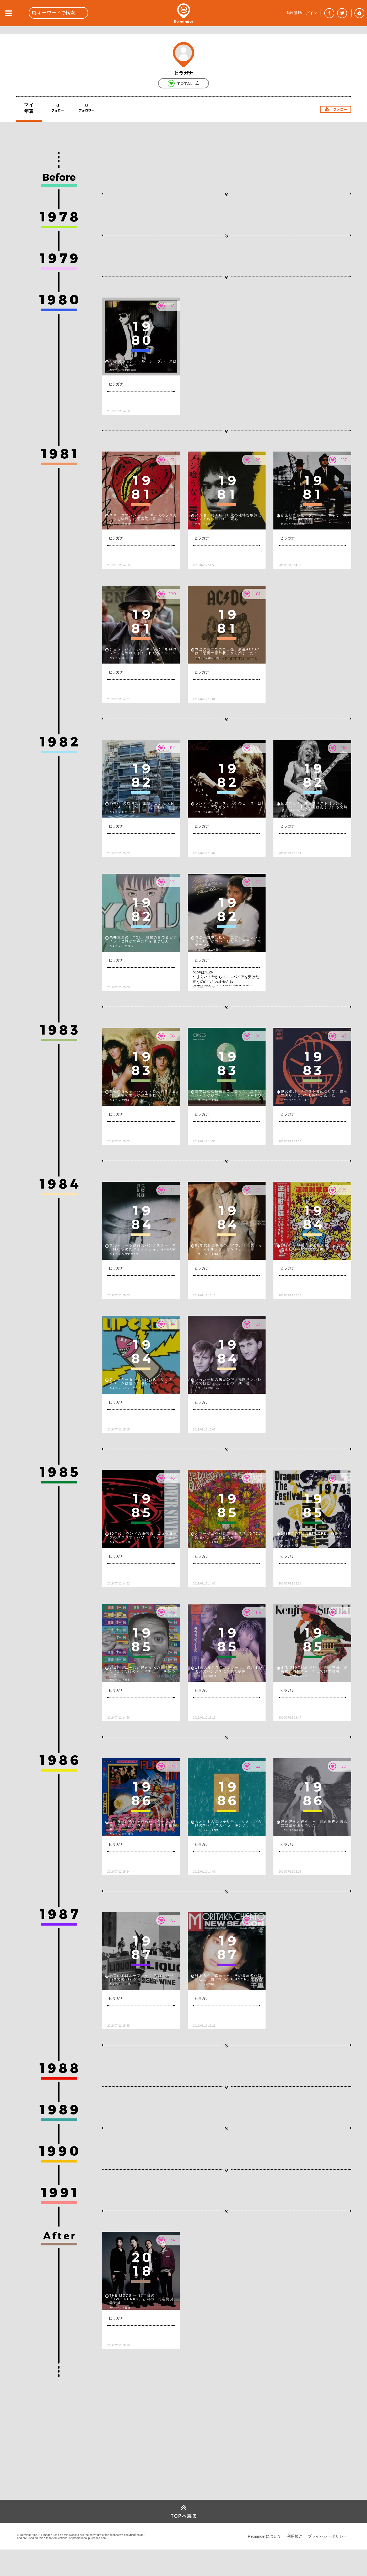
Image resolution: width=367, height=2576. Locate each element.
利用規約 (295, 2536)
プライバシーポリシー (327, 2536)
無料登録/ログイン (302, 13)
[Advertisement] (55, 2460)
